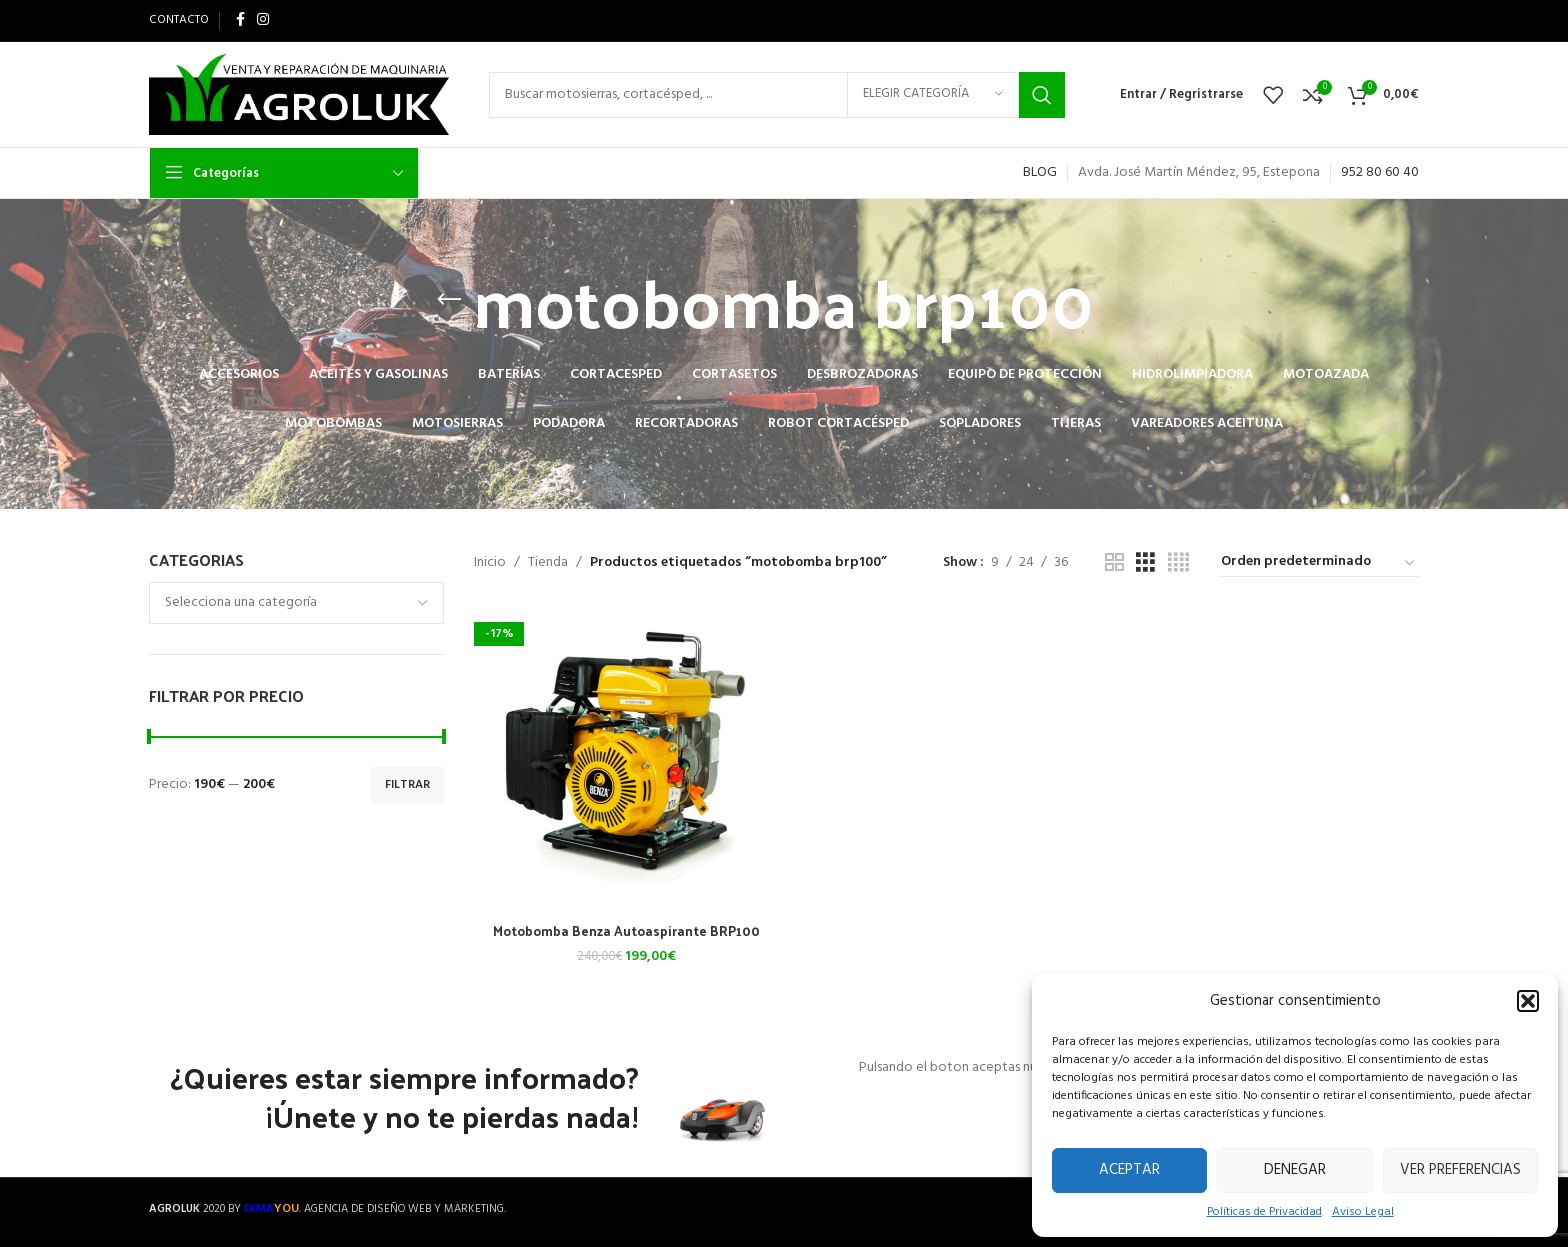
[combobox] (296, 603)
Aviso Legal (1363, 1212)
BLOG (1040, 172)
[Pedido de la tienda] (1319, 563)
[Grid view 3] (1145, 563)
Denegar (1295, 1170)
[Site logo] (299, 94)
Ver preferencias (1460, 1170)
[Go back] (449, 300)
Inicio (490, 563)
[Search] (777, 95)
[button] (1528, 1001)
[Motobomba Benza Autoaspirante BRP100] (625, 758)
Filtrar (407, 785)
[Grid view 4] (1178, 563)
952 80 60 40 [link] (1380, 172)
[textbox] (296, 603)
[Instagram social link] (263, 20)
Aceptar (1129, 1170)
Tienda (548, 563)
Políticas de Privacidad (1264, 1212)
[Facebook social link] (240, 20)
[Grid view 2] (1114, 563)
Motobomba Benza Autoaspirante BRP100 (625, 927)
